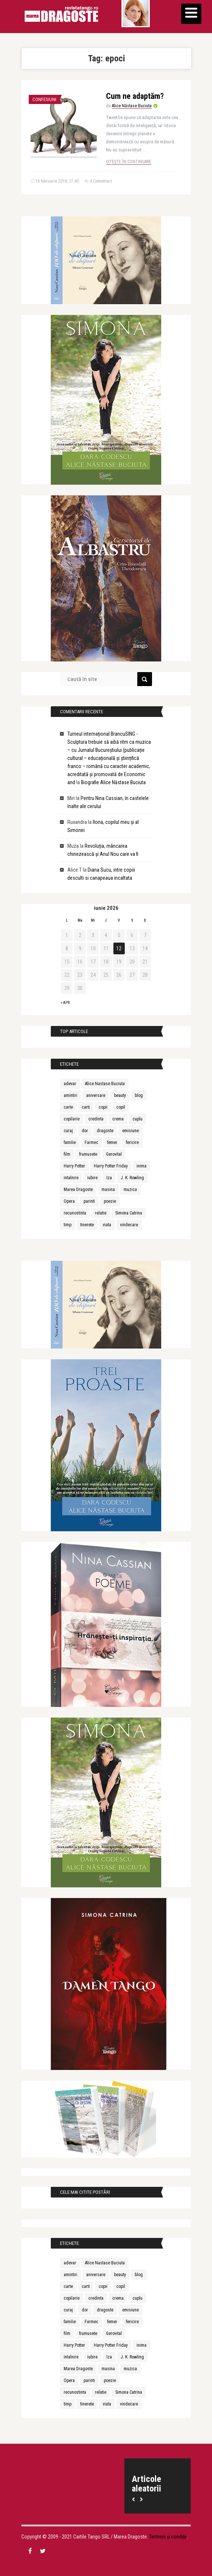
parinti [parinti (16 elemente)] (89, 1201)
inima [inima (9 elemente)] (141, 1166)
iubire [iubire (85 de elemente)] (92, 1177)
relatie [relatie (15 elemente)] (100, 1213)
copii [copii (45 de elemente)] (103, 1107)
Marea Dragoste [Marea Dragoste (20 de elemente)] (78, 1189)
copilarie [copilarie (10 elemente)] (72, 1119)
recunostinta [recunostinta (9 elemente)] (75, 1213)
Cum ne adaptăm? (135, 96)
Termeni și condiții (168, 2537)
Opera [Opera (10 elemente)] (69, 1201)
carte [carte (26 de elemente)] (68, 1107)
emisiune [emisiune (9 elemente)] (130, 1130)
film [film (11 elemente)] (67, 1154)
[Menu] (191, 14)
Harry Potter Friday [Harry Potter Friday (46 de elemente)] (111, 1166)
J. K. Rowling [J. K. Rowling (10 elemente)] (132, 1177)
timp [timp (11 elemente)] (67, 1224)
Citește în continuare (128, 161)
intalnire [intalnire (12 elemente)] (71, 1177)
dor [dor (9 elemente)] (85, 1130)
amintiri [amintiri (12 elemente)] (70, 1095)
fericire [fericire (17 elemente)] (132, 1142)
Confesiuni (44, 99)
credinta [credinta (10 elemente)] (95, 1119)
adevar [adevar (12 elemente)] (70, 1083)
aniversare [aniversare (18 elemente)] (95, 1095)
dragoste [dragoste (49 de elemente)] (105, 1130)
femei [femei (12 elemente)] (112, 1142)
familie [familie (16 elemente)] (70, 1142)
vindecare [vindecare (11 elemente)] (129, 1224)
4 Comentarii (101, 181)
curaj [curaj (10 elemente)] (68, 1130)
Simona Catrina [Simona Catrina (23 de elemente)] (128, 1213)
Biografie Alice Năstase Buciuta (113, 782)
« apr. (66, 1003)
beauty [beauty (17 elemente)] (120, 1095)
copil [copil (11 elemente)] (120, 1107)
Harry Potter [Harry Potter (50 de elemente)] (74, 1166)
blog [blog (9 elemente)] (139, 1095)
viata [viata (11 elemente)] (107, 1224)
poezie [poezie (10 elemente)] (110, 1201)
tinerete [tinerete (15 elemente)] (87, 1224)
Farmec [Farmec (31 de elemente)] (91, 1142)
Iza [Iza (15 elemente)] (109, 1177)
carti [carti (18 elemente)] (86, 1107)
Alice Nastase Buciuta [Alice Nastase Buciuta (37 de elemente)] (105, 1083)
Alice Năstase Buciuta (132, 105)
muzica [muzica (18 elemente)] (130, 1189)
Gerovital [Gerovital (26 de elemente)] (114, 1154)
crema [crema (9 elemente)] (118, 1119)
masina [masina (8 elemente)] (108, 1189)
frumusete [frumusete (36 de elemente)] (88, 1154)
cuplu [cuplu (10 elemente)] (137, 1119)
